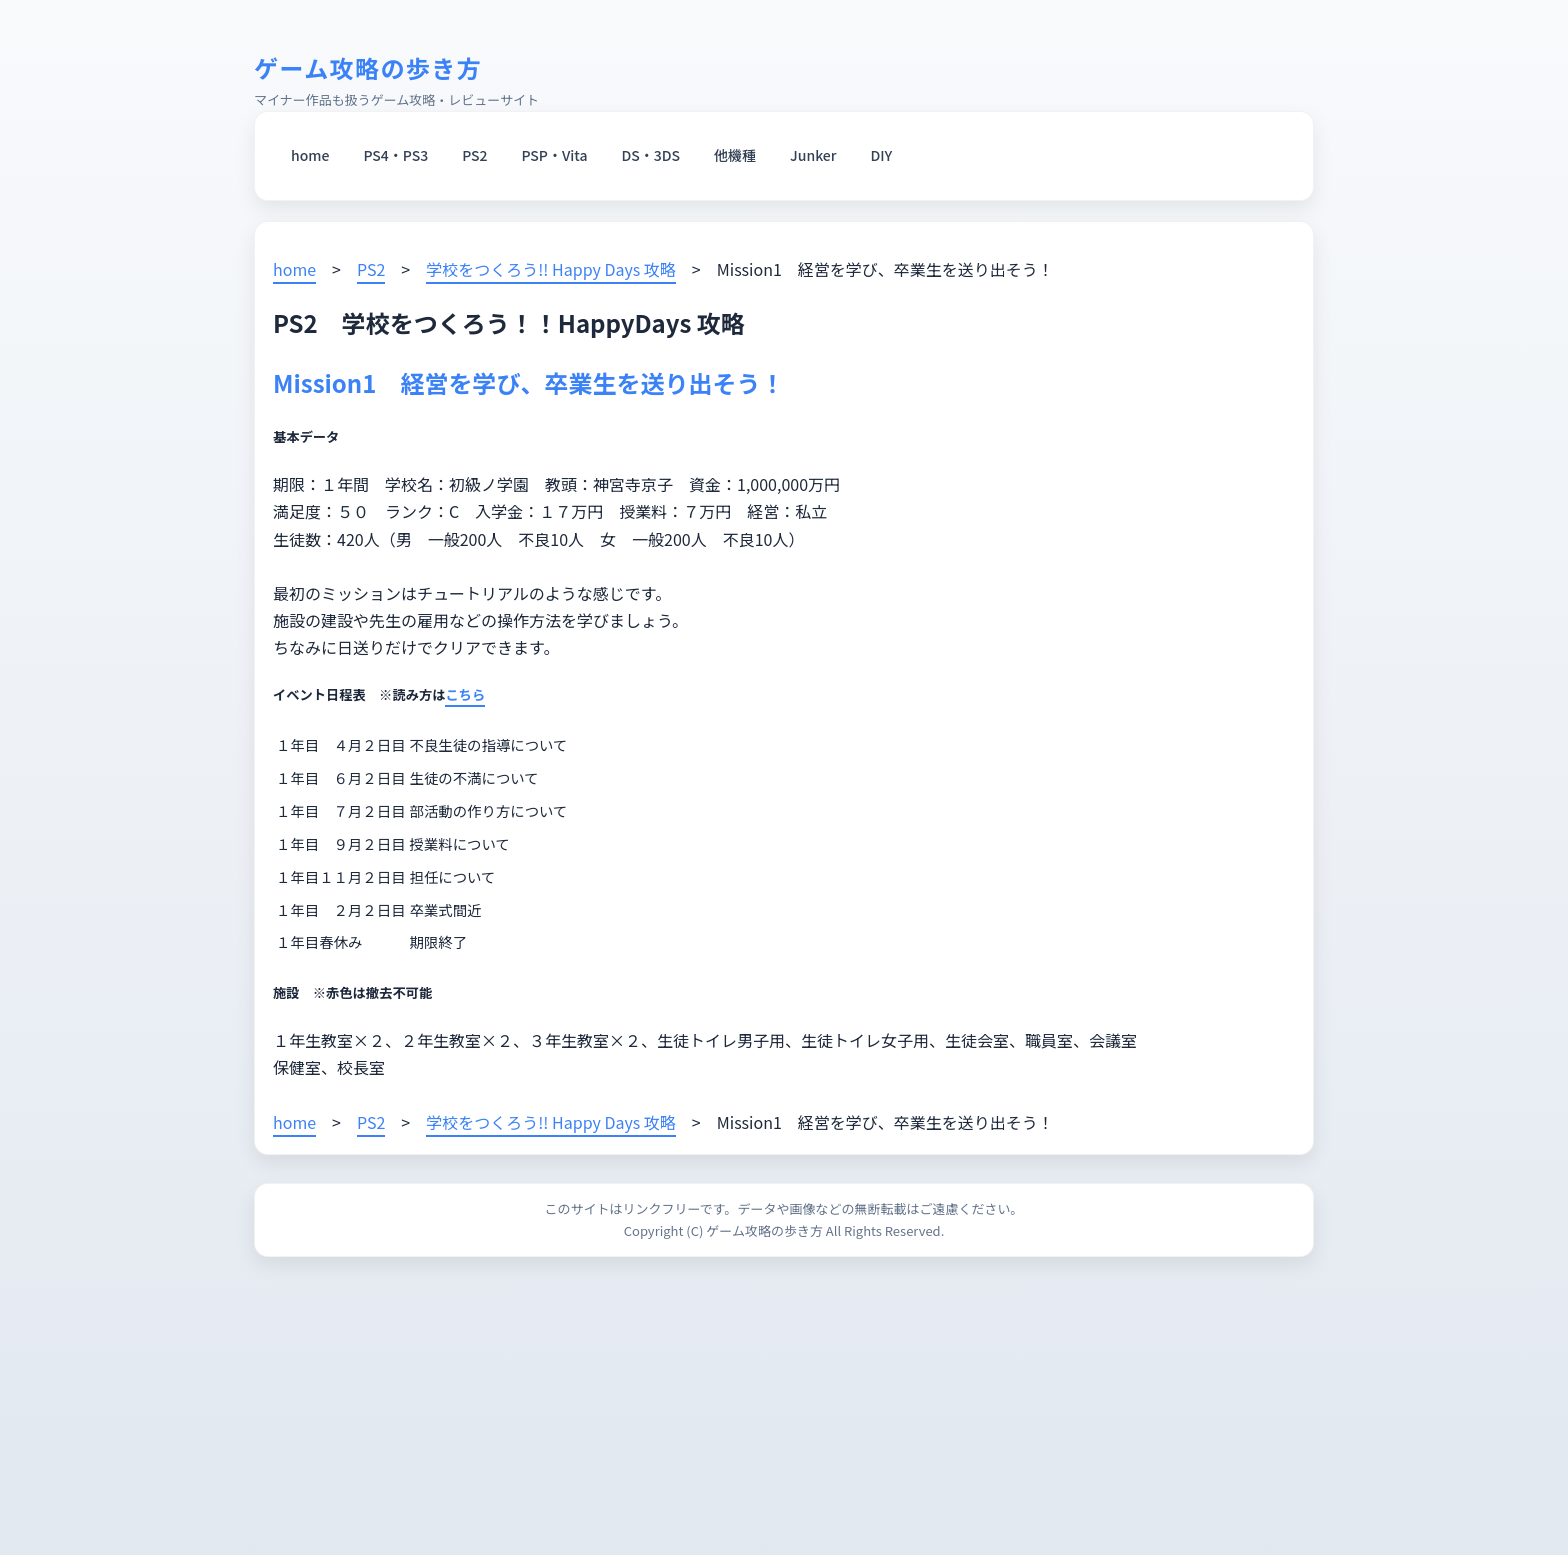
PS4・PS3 (395, 155)
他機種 (735, 155)
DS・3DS (651, 155)
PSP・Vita (555, 155)
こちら (465, 694)
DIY (882, 155)
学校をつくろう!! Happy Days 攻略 (551, 269)
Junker (813, 155)
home (310, 155)
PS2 (474, 155)
